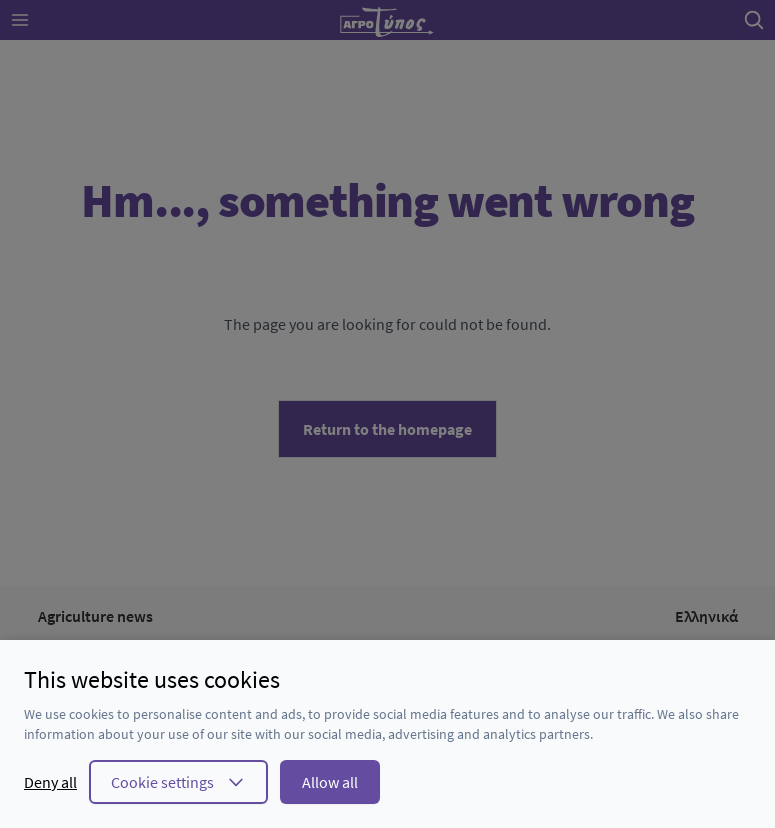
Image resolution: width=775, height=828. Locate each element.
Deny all (50, 782)
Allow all (330, 782)
